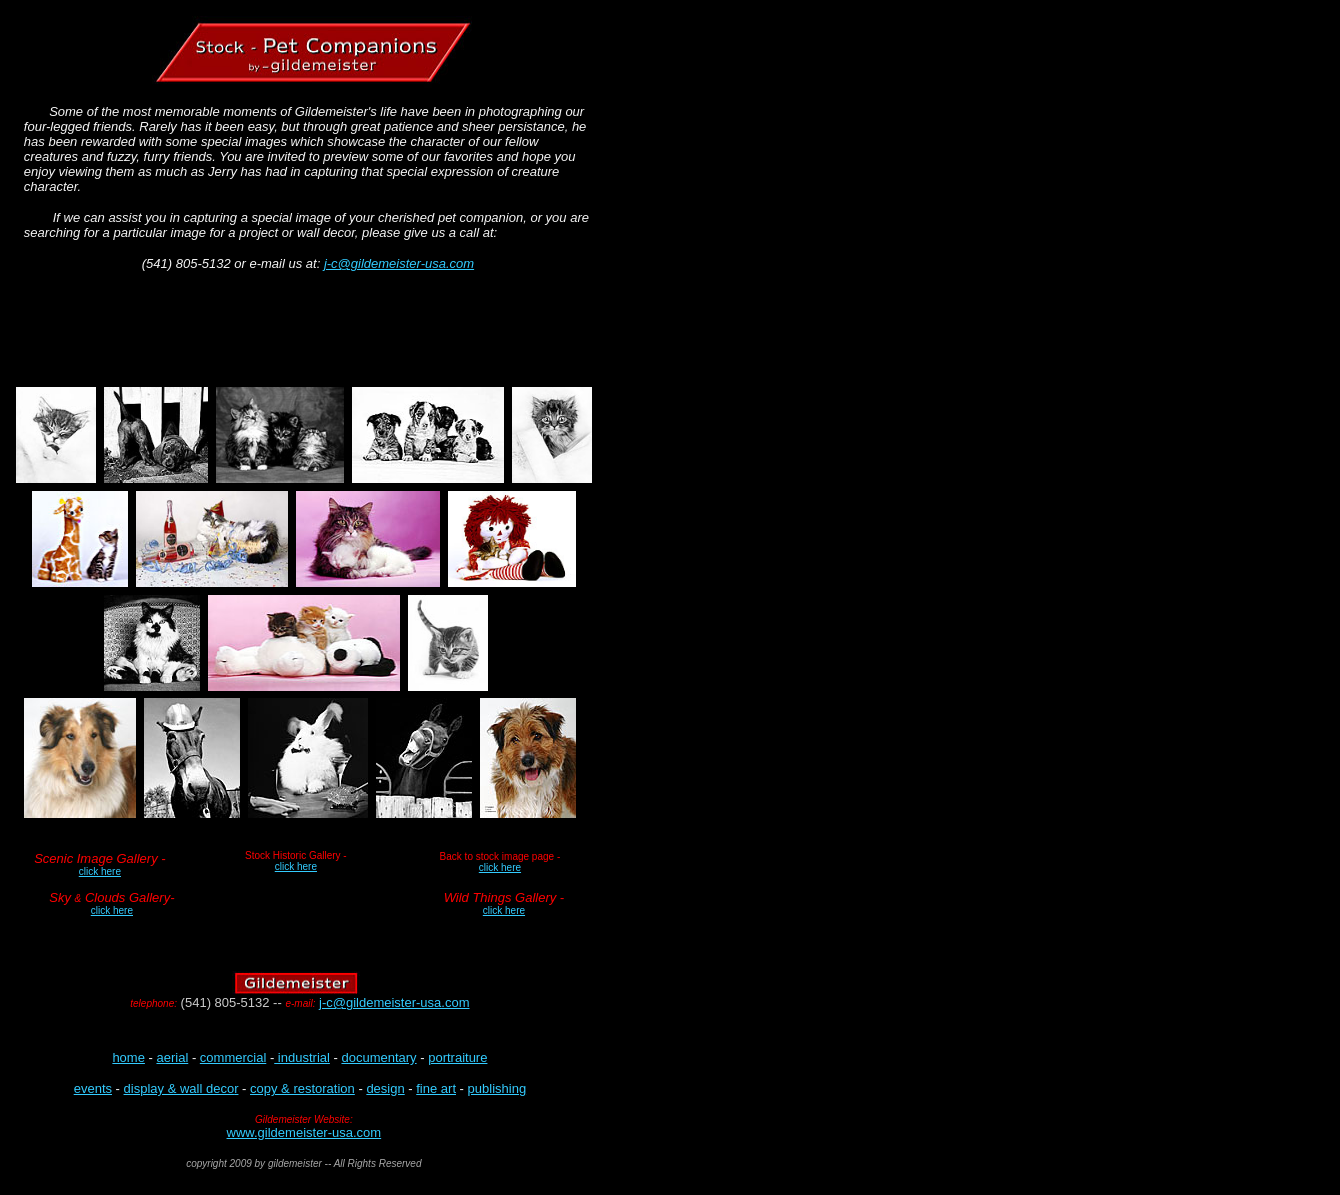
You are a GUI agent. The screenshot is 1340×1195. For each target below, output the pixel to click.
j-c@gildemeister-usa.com (399, 263)
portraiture (457, 1057)
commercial (233, 1057)
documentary (378, 1057)
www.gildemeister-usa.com (304, 1132)
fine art (436, 1088)
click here (296, 866)
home (128, 1057)
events (93, 1088)
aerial (172, 1057)
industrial (302, 1057)
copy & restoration (302, 1088)
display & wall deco (179, 1088)
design (385, 1088)
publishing (497, 1088)
